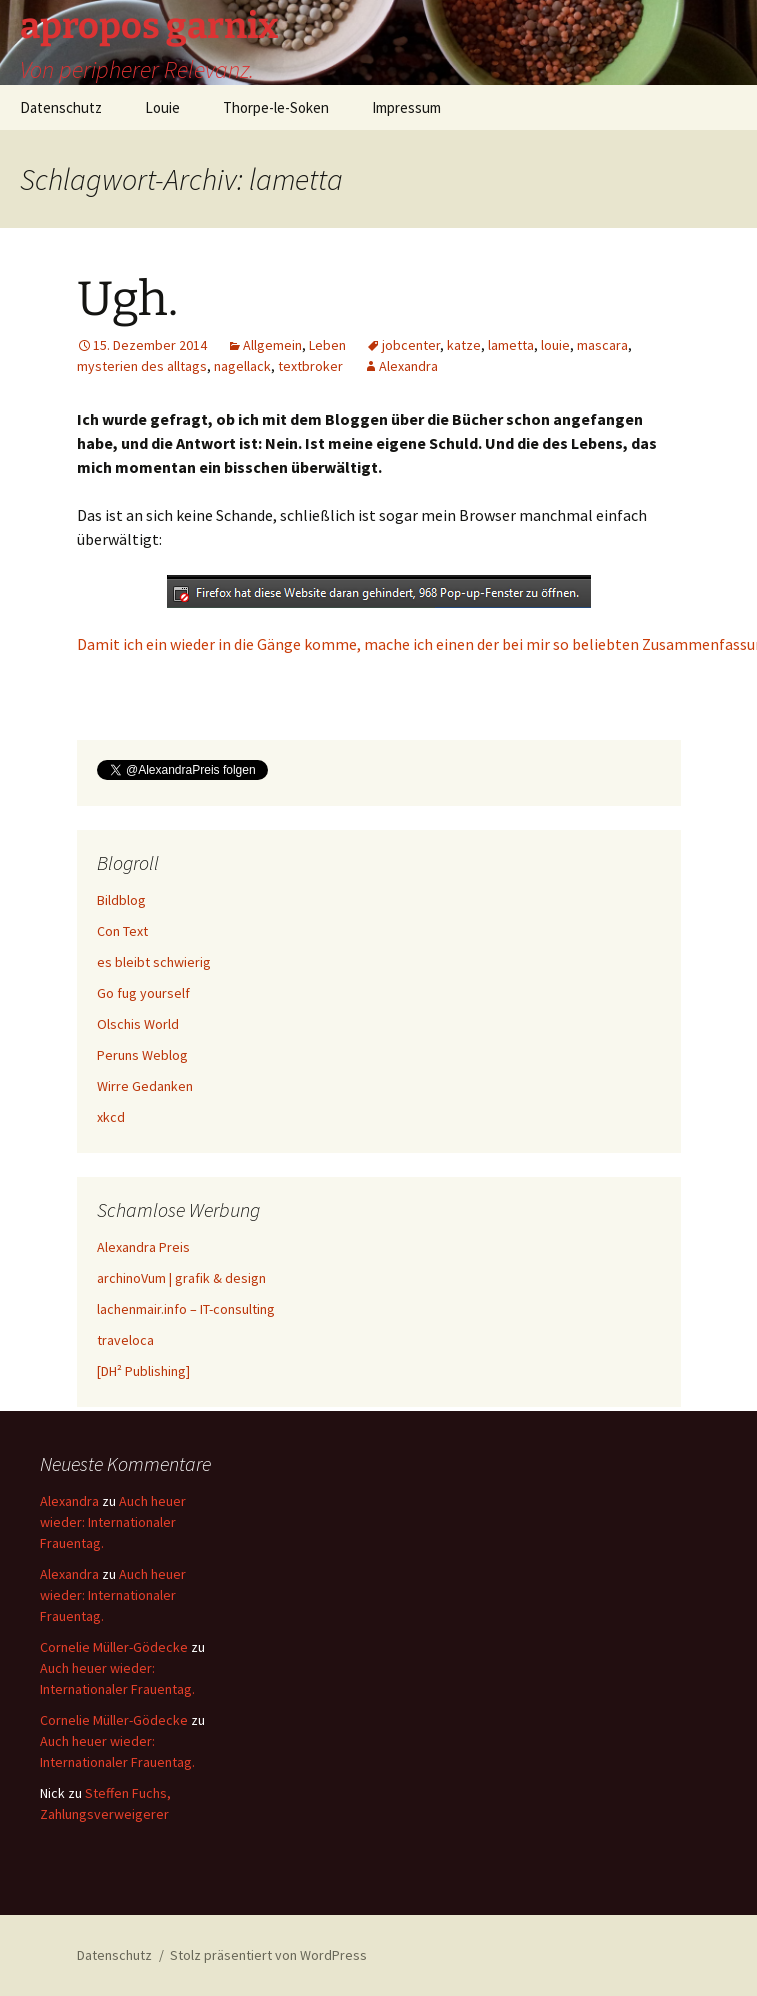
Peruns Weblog (142, 1055)
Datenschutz (61, 107)
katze (464, 345)
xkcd (111, 1117)
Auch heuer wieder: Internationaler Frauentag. (113, 1522)
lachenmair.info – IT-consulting (186, 1309)
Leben (327, 345)
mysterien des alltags (142, 366)
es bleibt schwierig (154, 962)
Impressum (406, 107)
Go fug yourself (143, 993)
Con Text (122, 931)
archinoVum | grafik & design (181, 1278)
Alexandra (408, 366)
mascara (602, 345)
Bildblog (121, 900)
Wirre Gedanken (145, 1086)
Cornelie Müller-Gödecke (114, 1647)
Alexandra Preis (143, 1247)
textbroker (310, 366)
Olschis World (138, 1024)
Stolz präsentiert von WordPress (268, 1955)
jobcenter (411, 345)
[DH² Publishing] (143, 1371)
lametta (511, 345)
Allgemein (272, 345)
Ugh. (127, 299)
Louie (162, 107)
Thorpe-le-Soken (276, 107)
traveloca (125, 1340)
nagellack (242, 366)
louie (555, 345)
